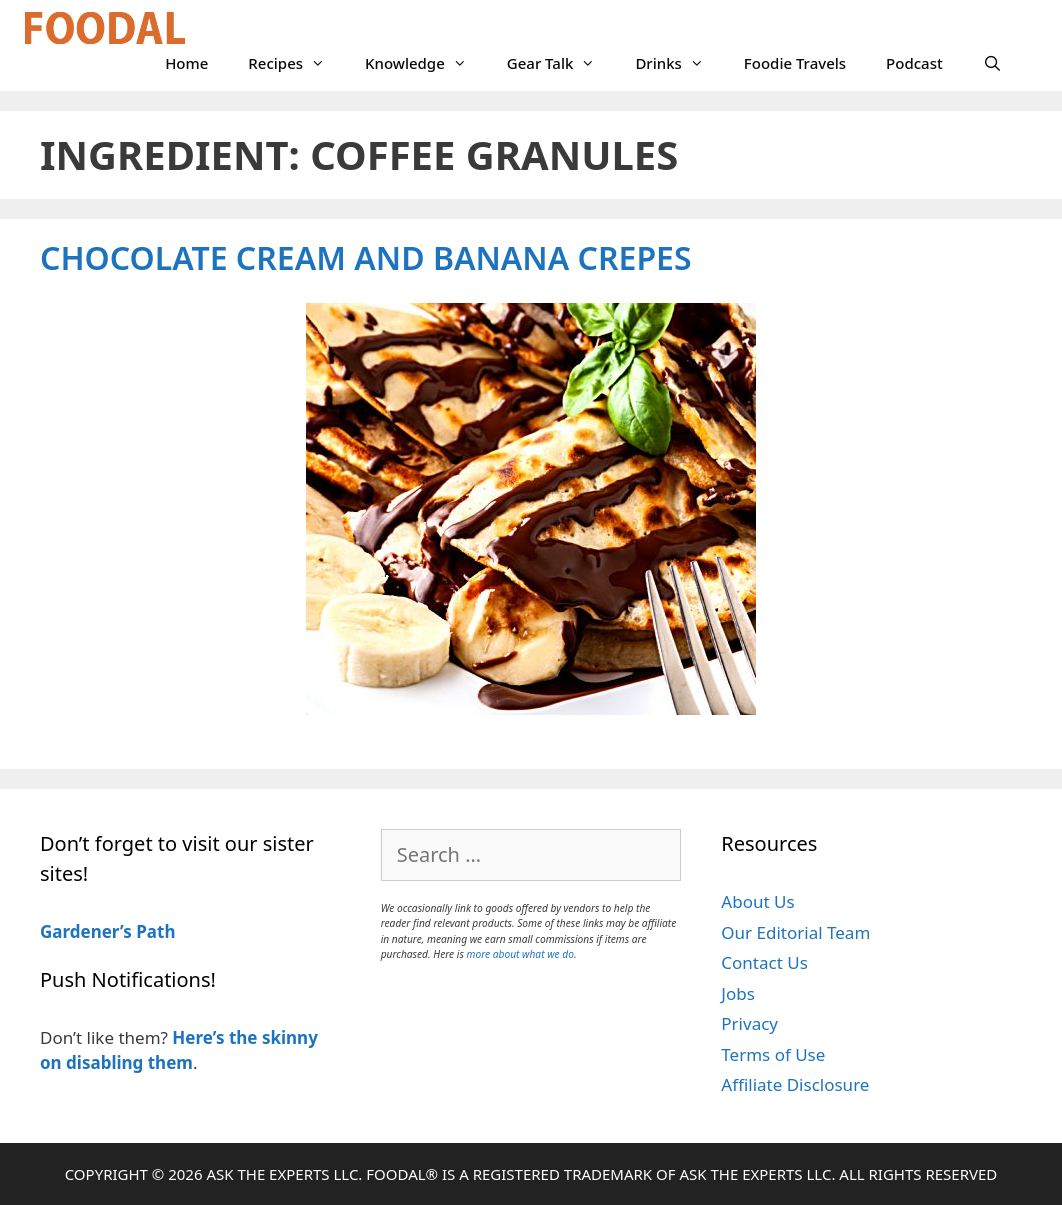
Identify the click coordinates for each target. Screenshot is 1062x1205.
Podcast (914, 63)
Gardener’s (86, 931)
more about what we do (520, 954)
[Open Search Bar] (992, 63)
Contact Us (764, 962)
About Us (757, 901)
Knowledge (426, 63)
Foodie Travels (795, 63)
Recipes (296, 63)
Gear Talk (561, 63)
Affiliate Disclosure (795, 1084)
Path (154, 931)
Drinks (679, 63)
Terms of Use (773, 1054)
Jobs (738, 993)
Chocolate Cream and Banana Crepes (366, 257)
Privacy (749, 1023)
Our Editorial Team (795, 932)
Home (186, 63)
